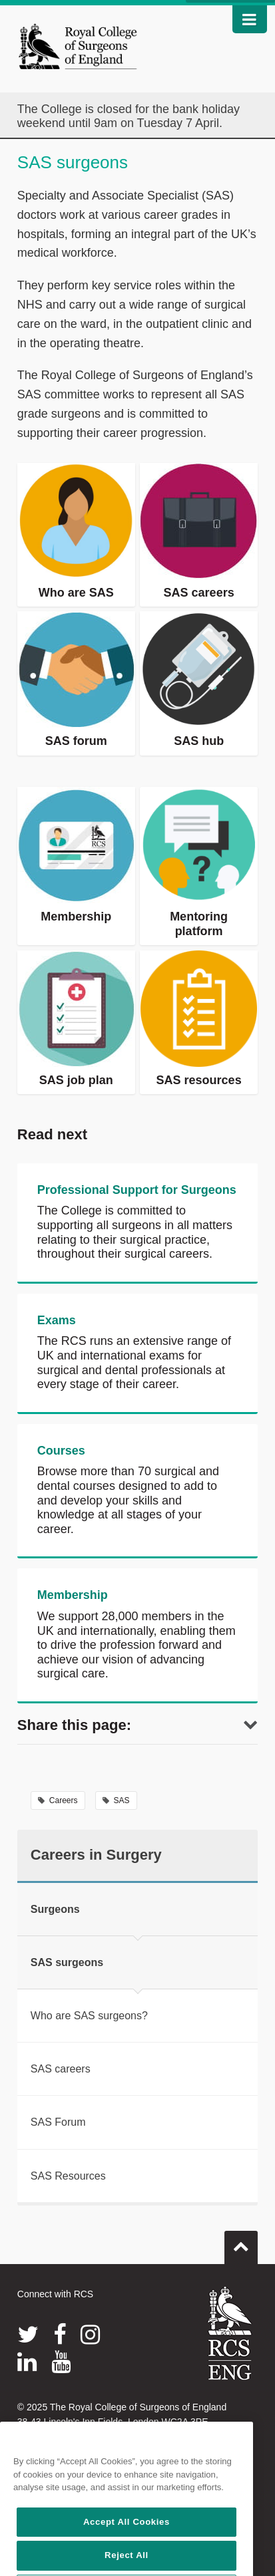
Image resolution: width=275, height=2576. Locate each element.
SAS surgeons (67, 1962)
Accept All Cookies (126, 2560)
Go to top (241, 2242)
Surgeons (55, 1909)
